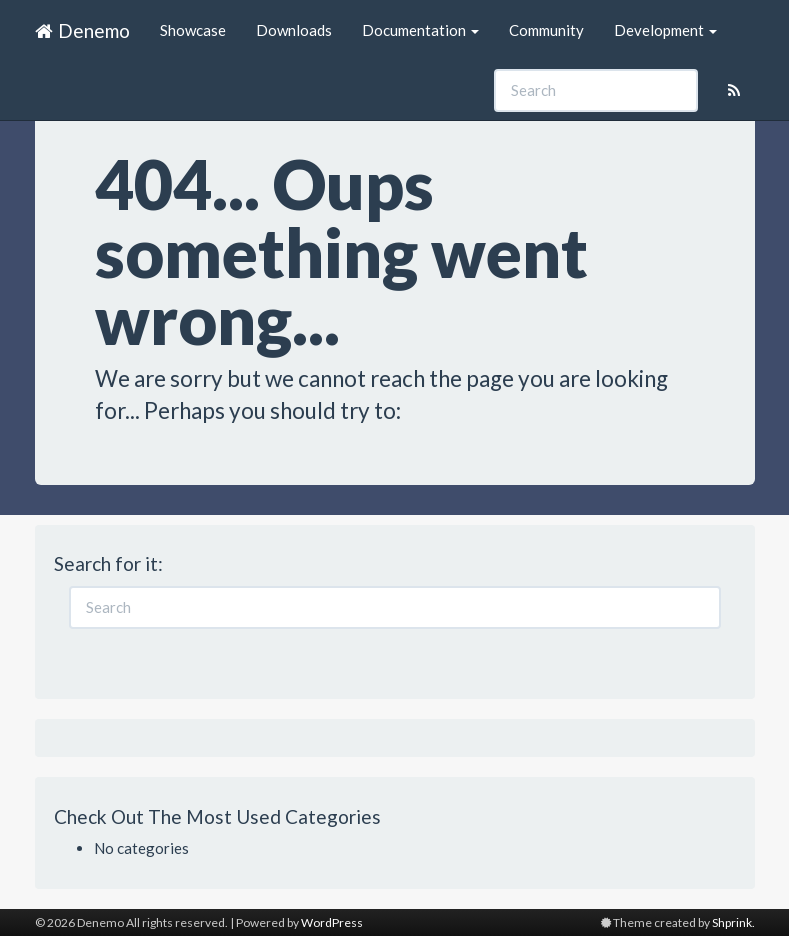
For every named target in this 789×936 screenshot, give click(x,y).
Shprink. (733, 922)
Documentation (420, 30)
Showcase (193, 30)
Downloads (294, 30)
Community (546, 30)
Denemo (82, 30)
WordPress (332, 922)
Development (665, 30)
